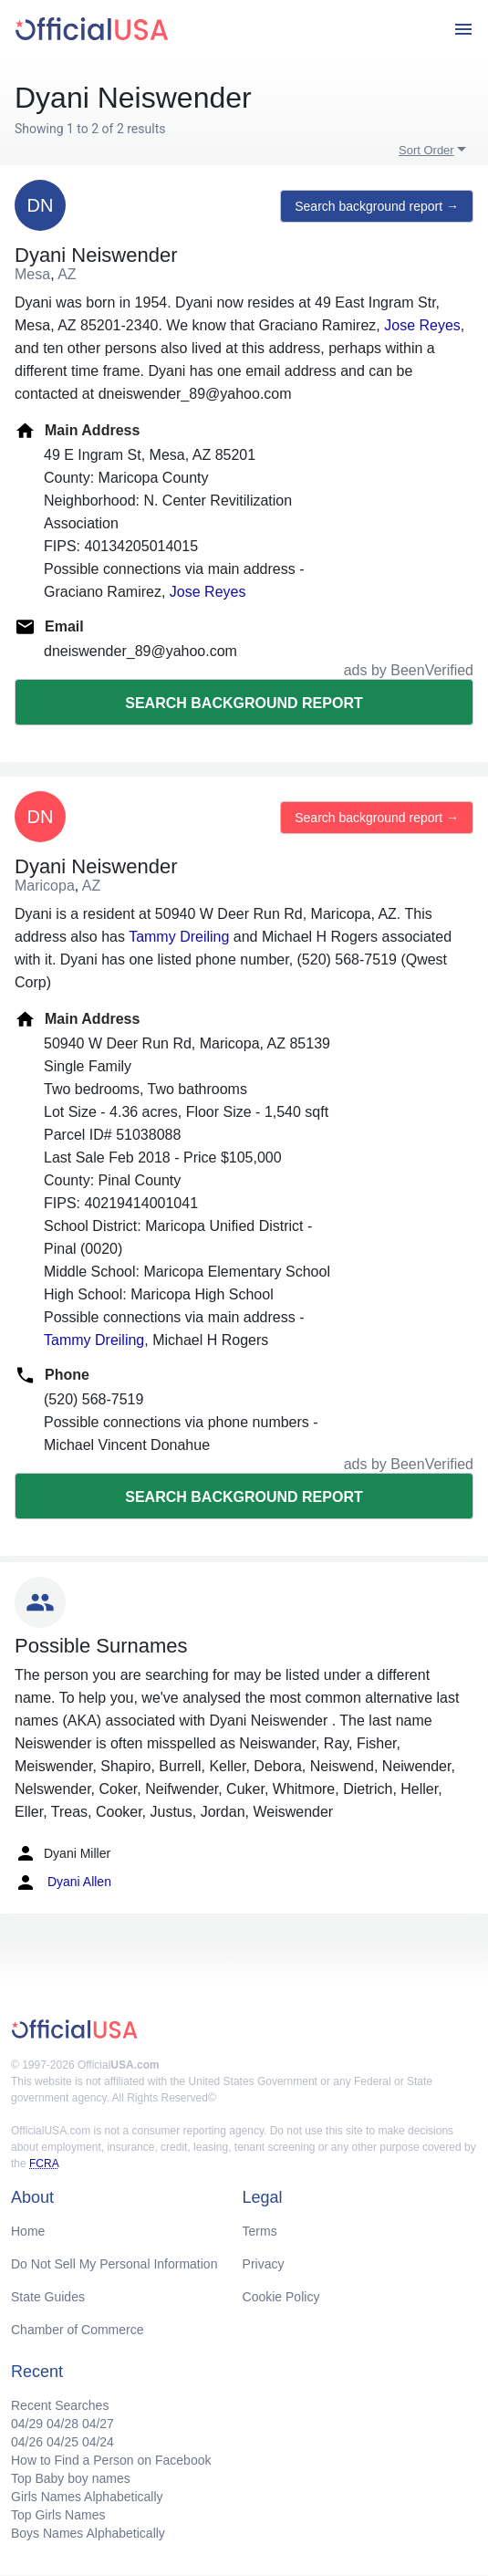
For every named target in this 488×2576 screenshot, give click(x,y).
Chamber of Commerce (77, 2329)
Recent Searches (60, 2405)
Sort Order (426, 150)
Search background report (243, 703)
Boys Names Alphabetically (88, 2533)
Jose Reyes (422, 325)
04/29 (27, 2423)
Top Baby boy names (70, 2478)
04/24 (98, 2442)
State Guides (48, 2296)
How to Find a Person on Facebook (111, 2460)
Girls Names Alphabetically (87, 2496)
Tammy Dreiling (179, 936)
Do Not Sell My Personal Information (114, 2264)
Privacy (264, 2264)
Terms (260, 2231)
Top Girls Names (58, 2515)
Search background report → (377, 206)
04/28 (62, 2423)
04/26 (27, 2442)
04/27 (98, 2423)
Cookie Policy (281, 2296)
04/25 (62, 2442)
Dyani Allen (63, 1882)
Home (28, 2231)
